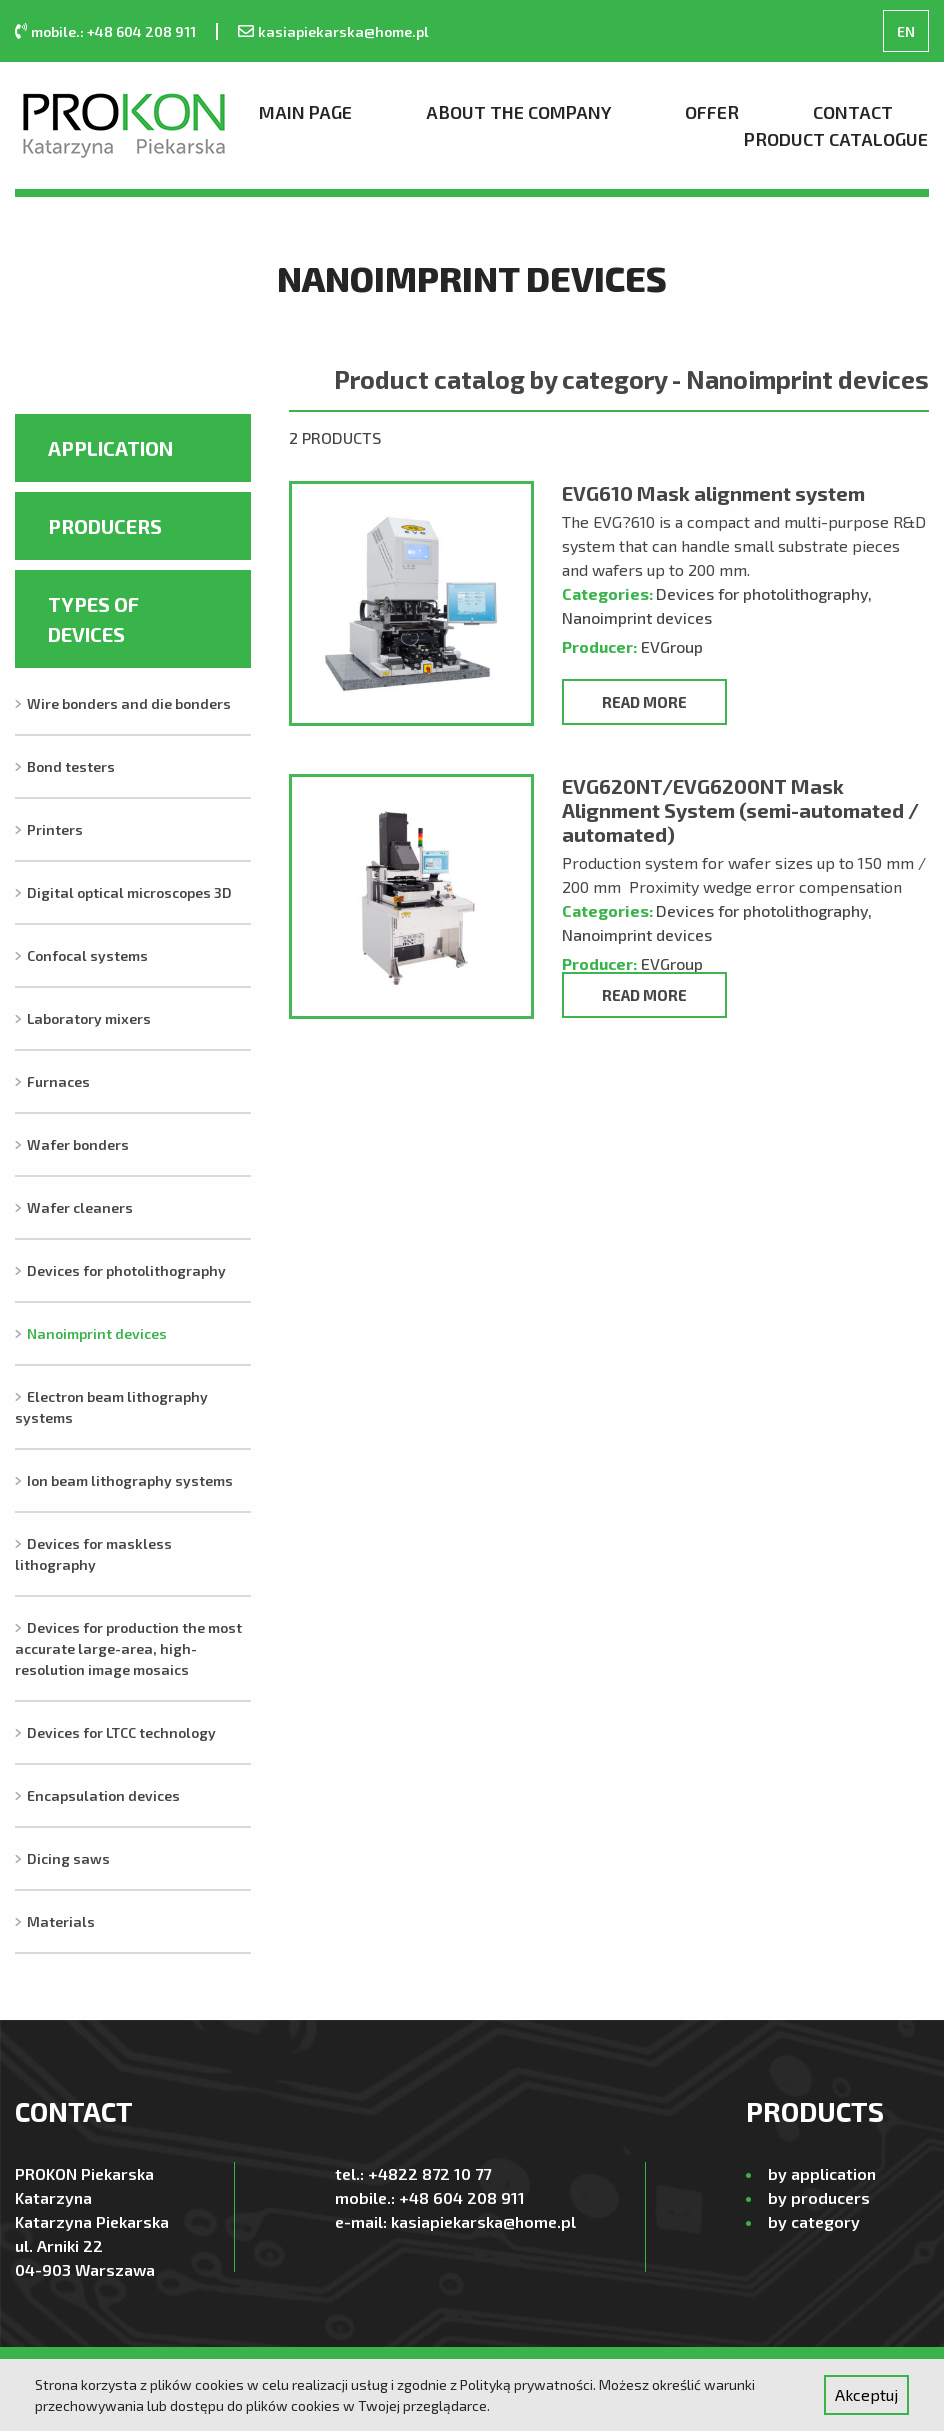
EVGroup (672, 646)
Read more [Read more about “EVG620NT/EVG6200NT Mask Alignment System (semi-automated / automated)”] (644, 995)
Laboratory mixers (89, 1018)
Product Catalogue (836, 139)
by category (814, 2221)
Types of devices (93, 619)
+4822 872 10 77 (429, 2173)
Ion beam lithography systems (130, 1480)
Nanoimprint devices (97, 1333)
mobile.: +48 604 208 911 (113, 31)
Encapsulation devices (103, 1795)
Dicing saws (68, 1858)
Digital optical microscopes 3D (129, 892)
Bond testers (71, 766)
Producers (105, 526)
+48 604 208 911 (462, 2197)
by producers (819, 2197)
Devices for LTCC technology (121, 1732)
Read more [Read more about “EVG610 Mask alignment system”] (644, 702)
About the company (518, 112)
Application (110, 448)
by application (822, 2173)
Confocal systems (87, 955)
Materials (61, 1921)
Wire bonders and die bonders (129, 703)
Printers (55, 829)
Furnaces (58, 1081)
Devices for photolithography (126, 1270)
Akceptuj (866, 2394)
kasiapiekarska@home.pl (343, 31)
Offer (712, 112)
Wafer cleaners (80, 1207)
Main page (305, 112)
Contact (853, 112)
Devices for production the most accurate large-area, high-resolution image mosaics (128, 1648)
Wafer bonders (78, 1144)
